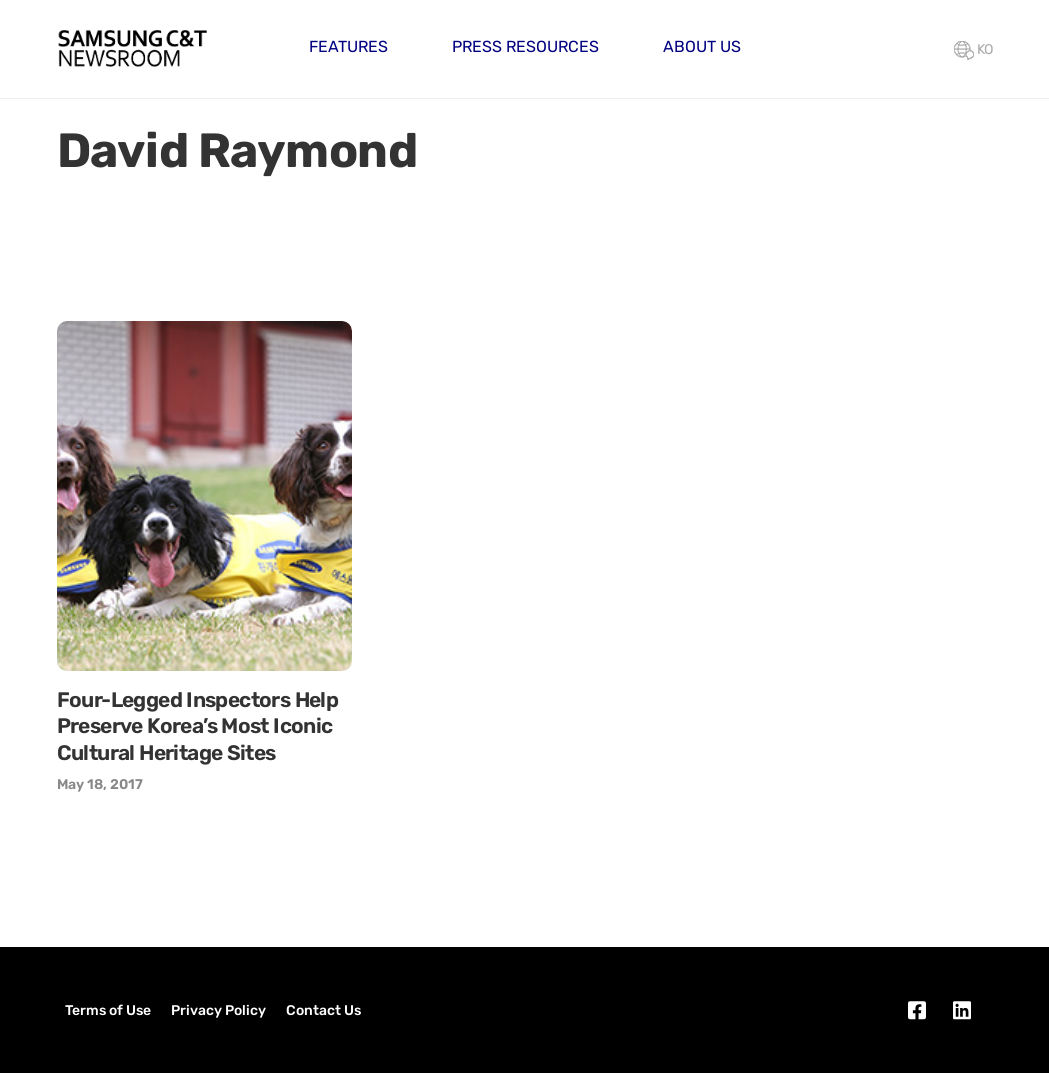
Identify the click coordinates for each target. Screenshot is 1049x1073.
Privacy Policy (218, 1010)
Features (348, 46)
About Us (702, 46)
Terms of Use (108, 1010)
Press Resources (525, 46)
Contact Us (323, 1010)
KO (973, 49)
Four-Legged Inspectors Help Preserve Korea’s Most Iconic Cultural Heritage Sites (198, 726)
